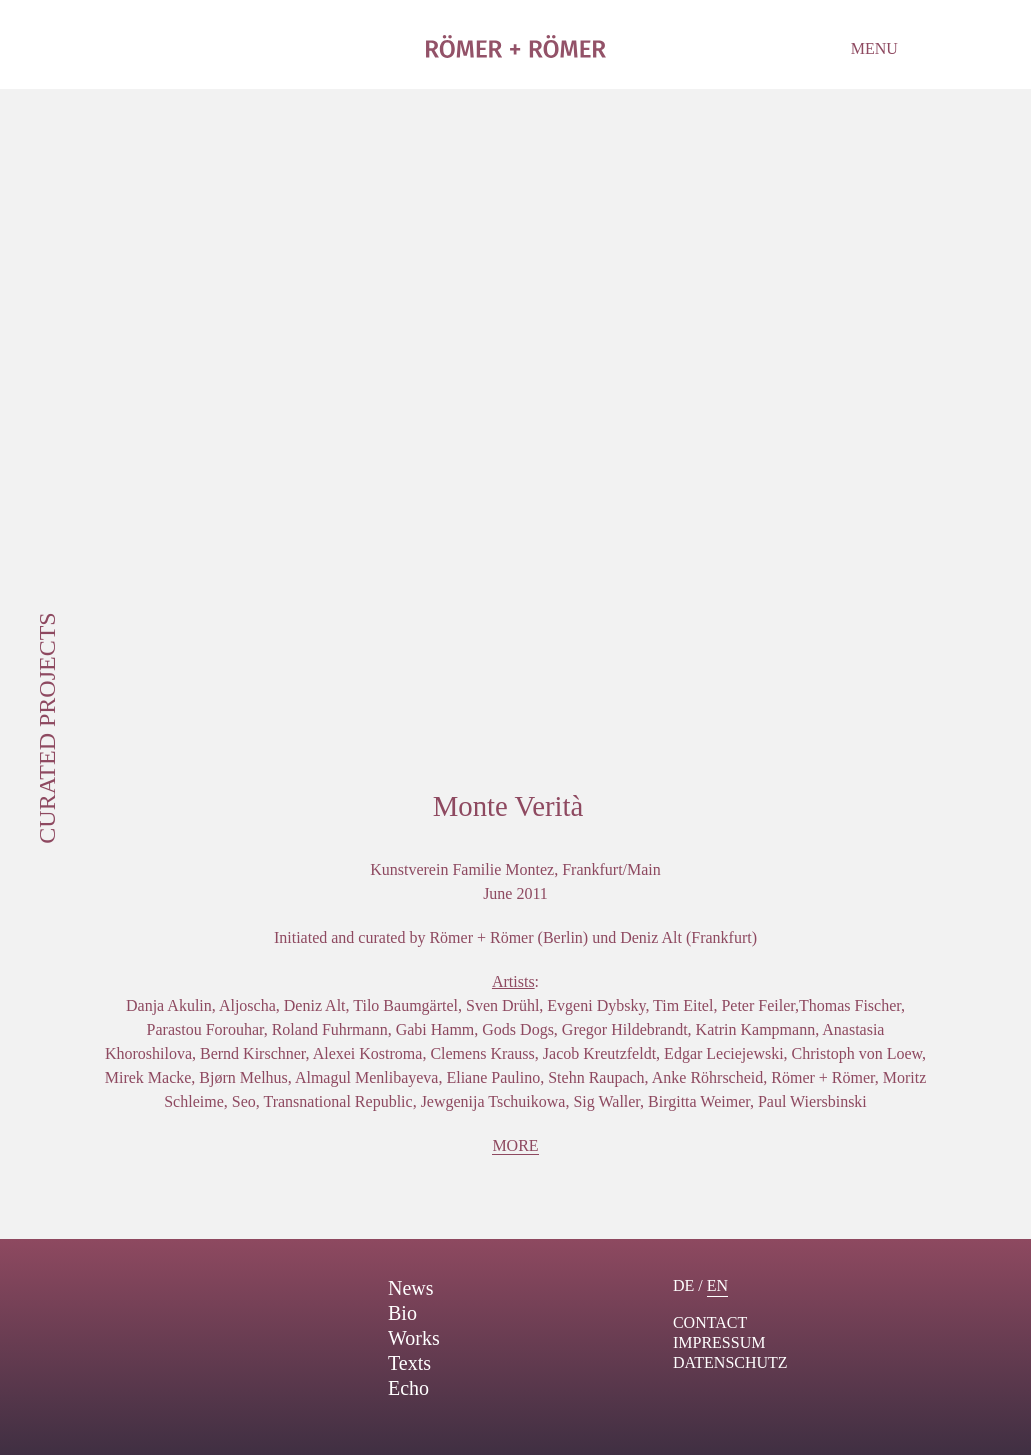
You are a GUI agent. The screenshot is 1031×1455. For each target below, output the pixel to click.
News (411, 1288)
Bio (402, 1313)
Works (414, 1338)
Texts (409, 1363)
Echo (408, 1388)
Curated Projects (47, 727)
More (515, 1145)
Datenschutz (730, 1362)
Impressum (719, 1342)
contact (710, 1322)
